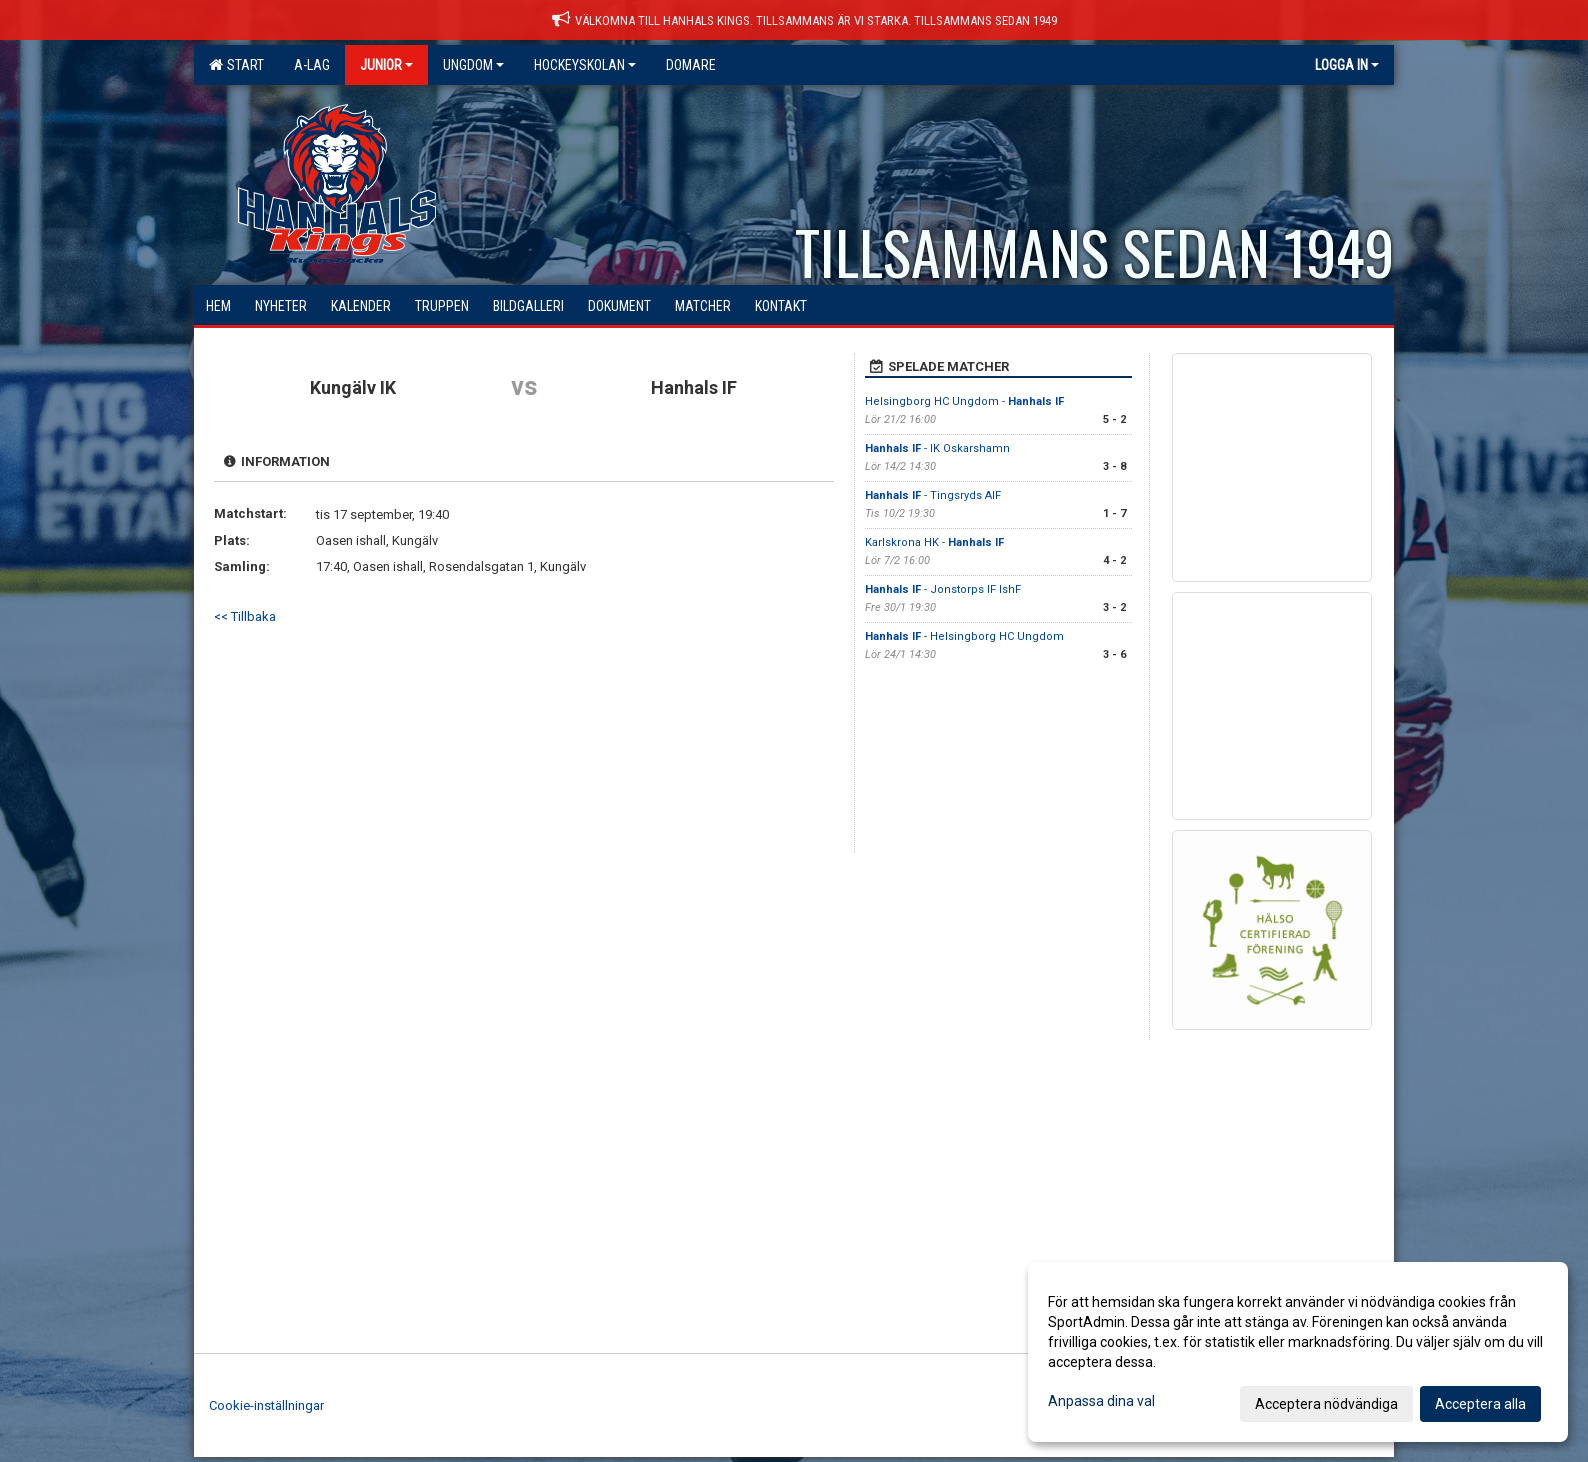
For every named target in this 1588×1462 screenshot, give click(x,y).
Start (236, 65)
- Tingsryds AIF (933, 495)
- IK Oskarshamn (937, 448)
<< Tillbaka (245, 616)
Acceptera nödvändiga (1326, 1404)
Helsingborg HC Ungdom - (964, 401)
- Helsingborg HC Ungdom (964, 636)
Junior (386, 65)
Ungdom (473, 65)
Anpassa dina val (1101, 1401)
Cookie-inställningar (266, 1405)
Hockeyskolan (585, 65)
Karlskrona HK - (934, 542)
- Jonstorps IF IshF (943, 589)
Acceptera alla (1480, 1404)
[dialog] (1298, 1352)
